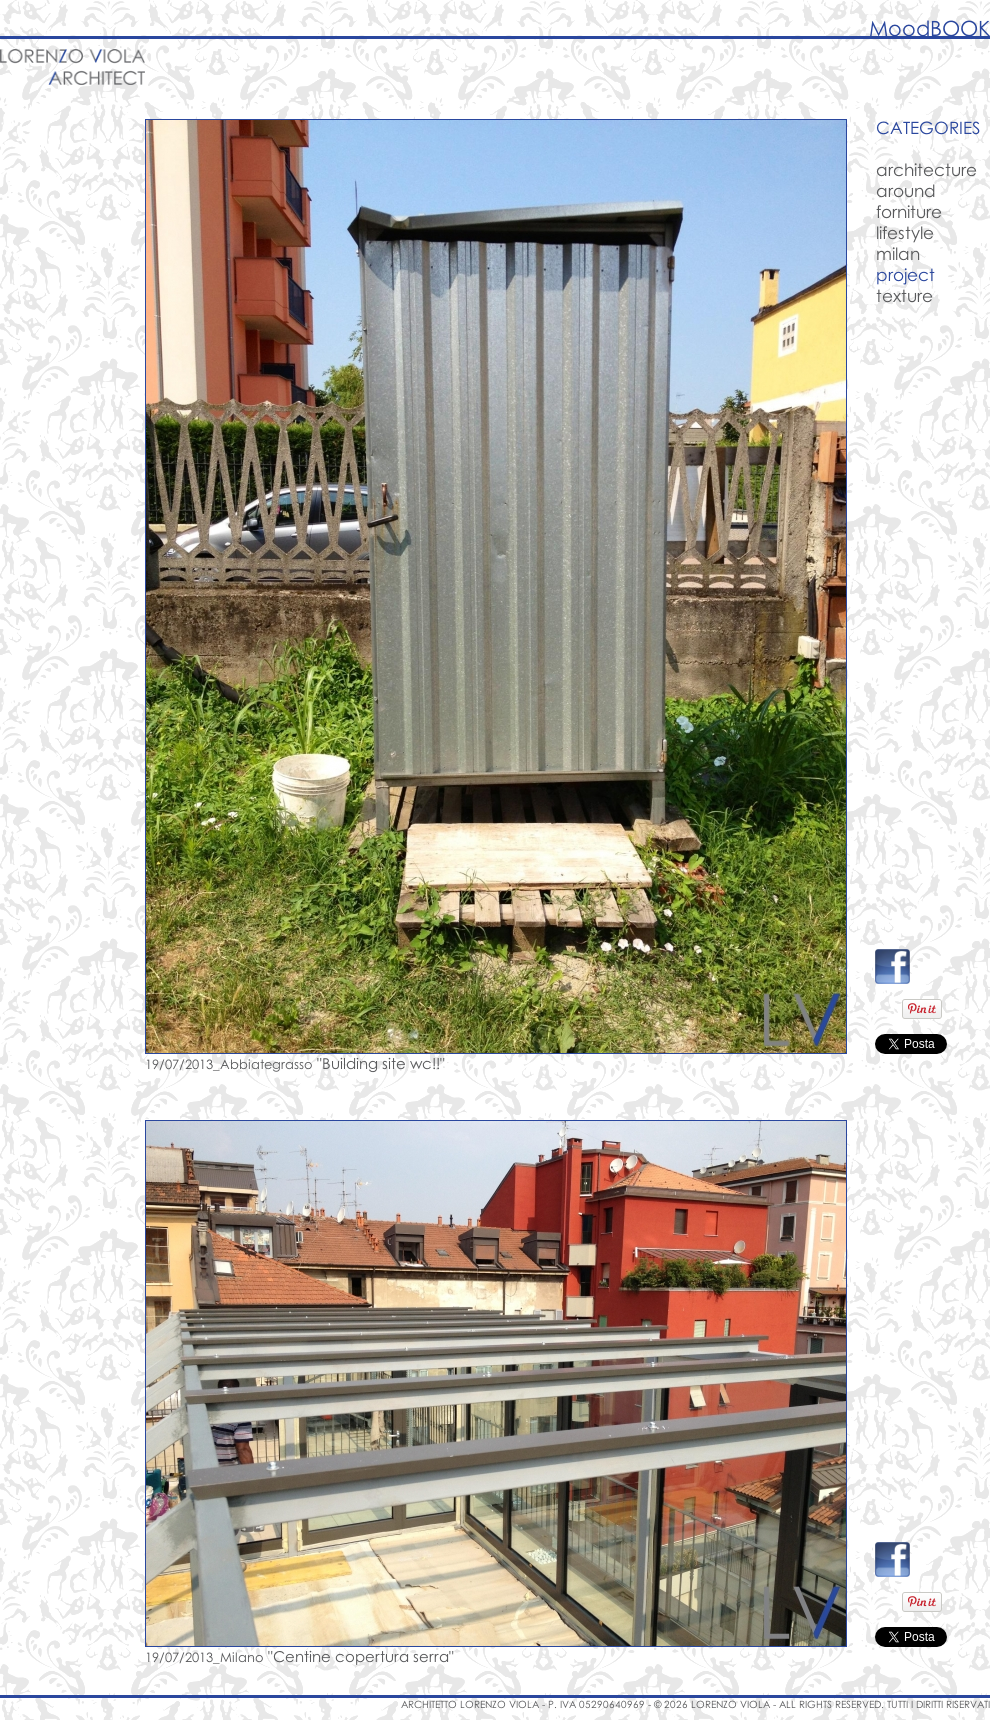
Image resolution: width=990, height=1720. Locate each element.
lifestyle (905, 232)
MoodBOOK (929, 28)
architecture (926, 169)
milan (898, 253)
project (905, 274)
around (906, 190)
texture (904, 295)
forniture (909, 211)
